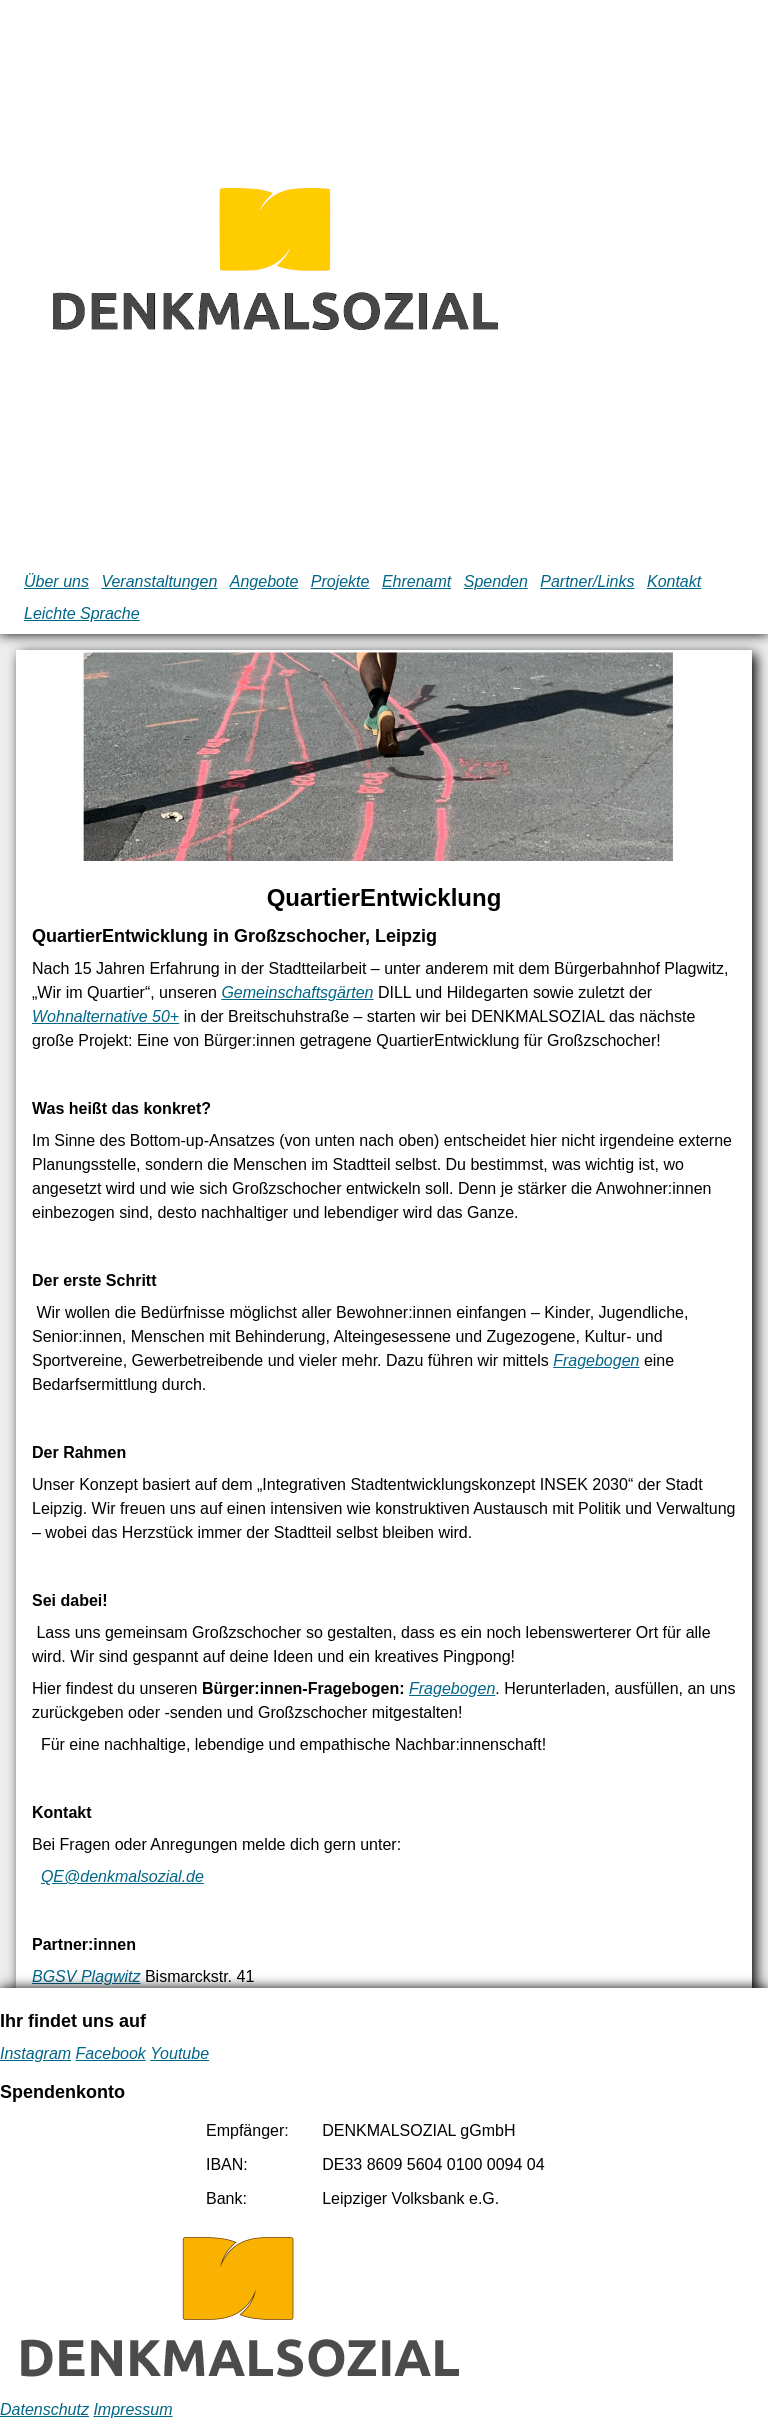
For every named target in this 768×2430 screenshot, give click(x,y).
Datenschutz (44, 2409)
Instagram (35, 2053)
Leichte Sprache (82, 613)
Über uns (56, 581)
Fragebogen (596, 1360)
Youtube (179, 2053)
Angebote (264, 581)
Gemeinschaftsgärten (297, 992)
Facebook (111, 2053)
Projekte (340, 581)
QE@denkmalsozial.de (122, 1876)
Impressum (132, 2409)
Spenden (496, 581)
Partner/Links (587, 581)
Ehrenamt (416, 581)
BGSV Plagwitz (86, 1976)
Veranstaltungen (159, 581)
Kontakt (674, 581)
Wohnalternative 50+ (105, 1016)
